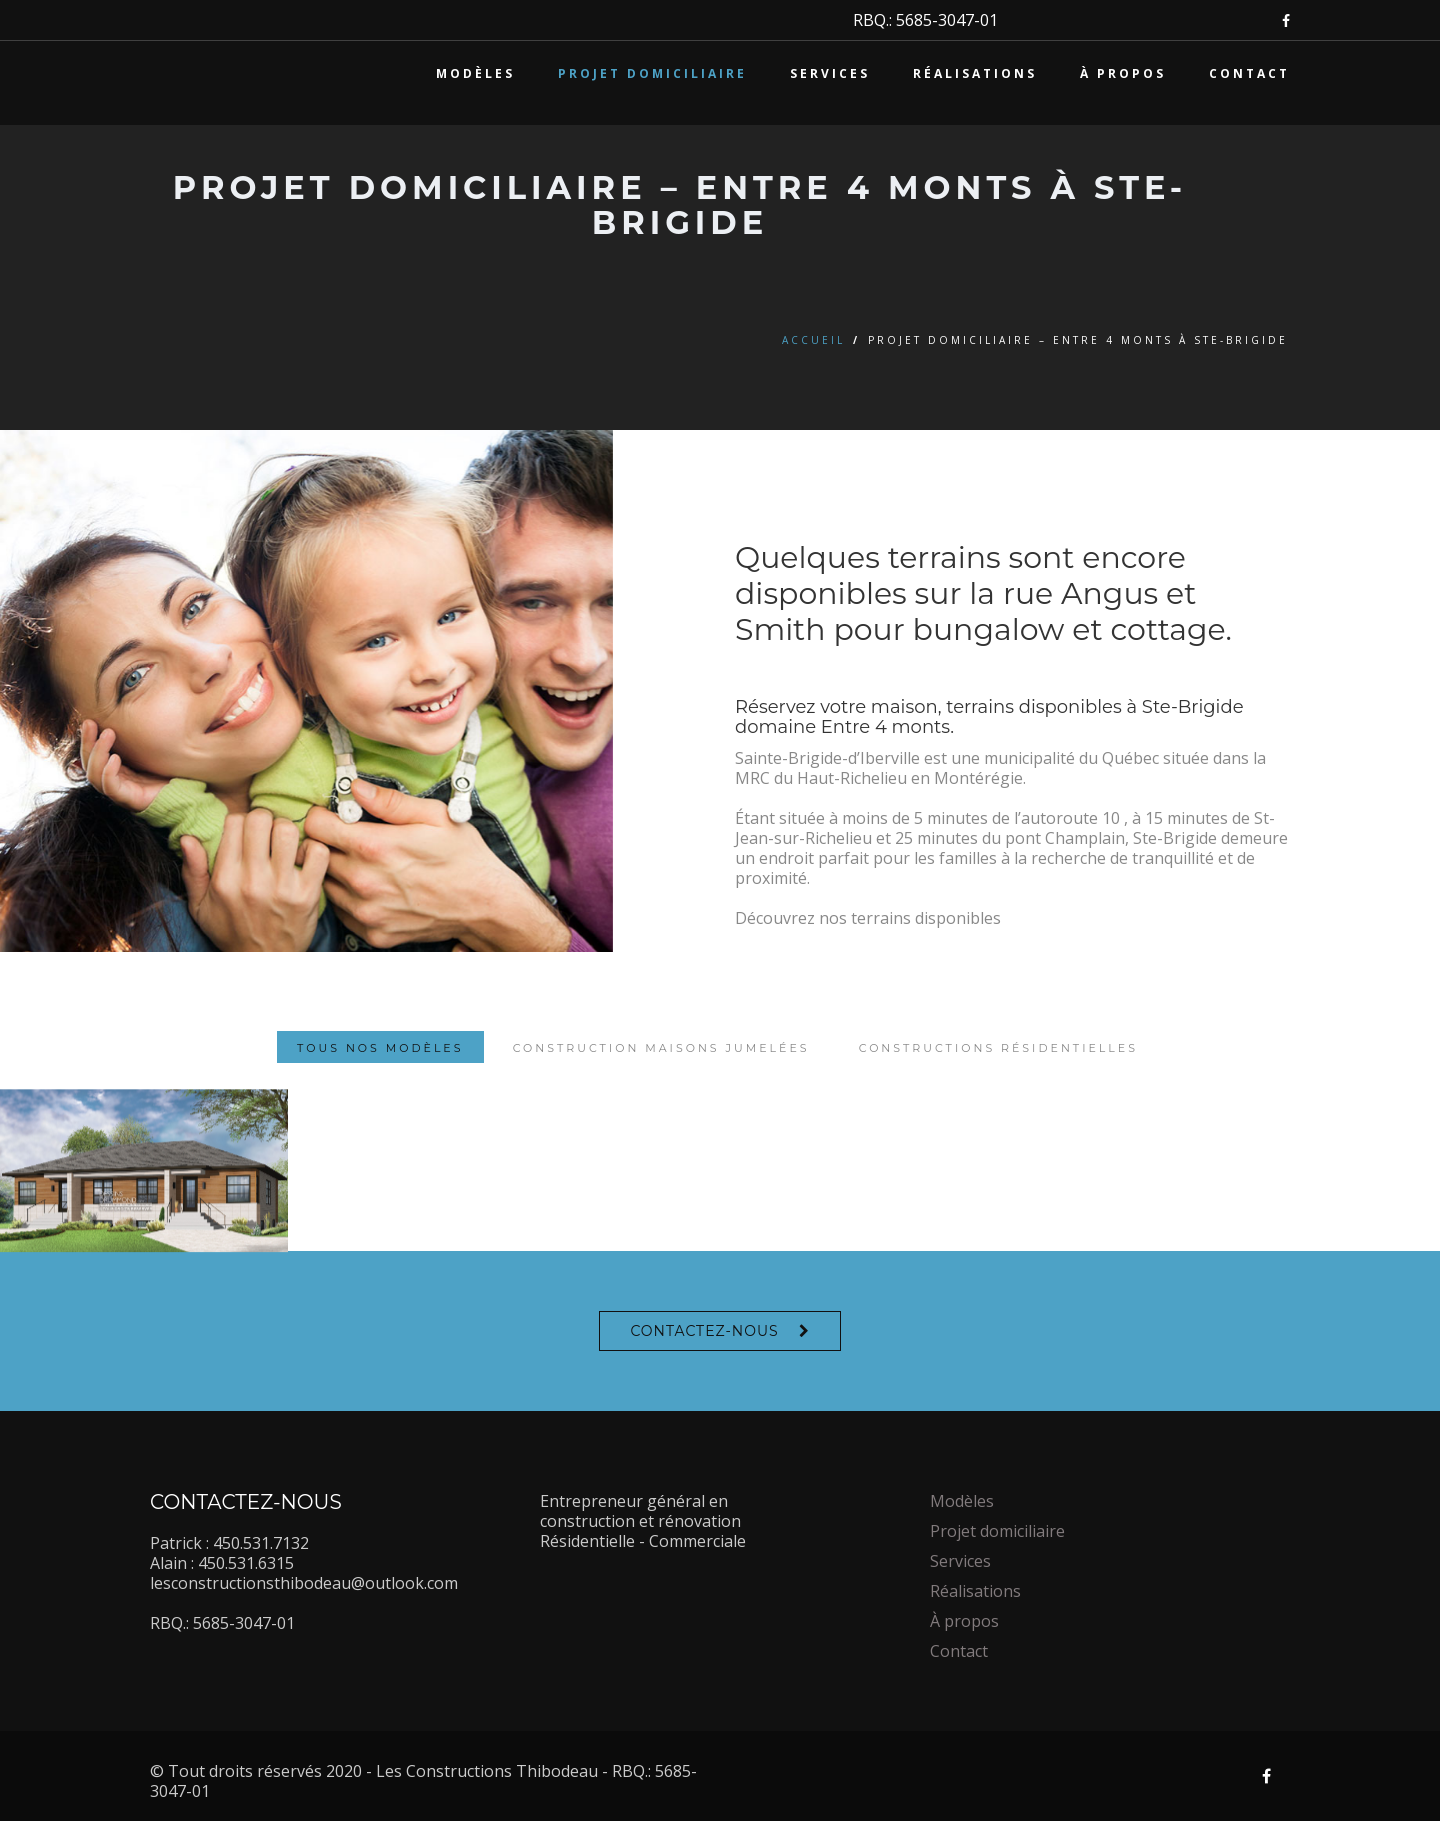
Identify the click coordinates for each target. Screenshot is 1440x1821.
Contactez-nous (704, 1331)
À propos (1123, 73)
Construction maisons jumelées (661, 1080)
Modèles (475, 73)
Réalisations (975, 73)
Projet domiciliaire (652, 73)
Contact (1249, 73)
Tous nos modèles (380, 1080)
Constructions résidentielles (998, 1080)
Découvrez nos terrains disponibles (868, 918)
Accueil (813, 340)
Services (830, 73)
